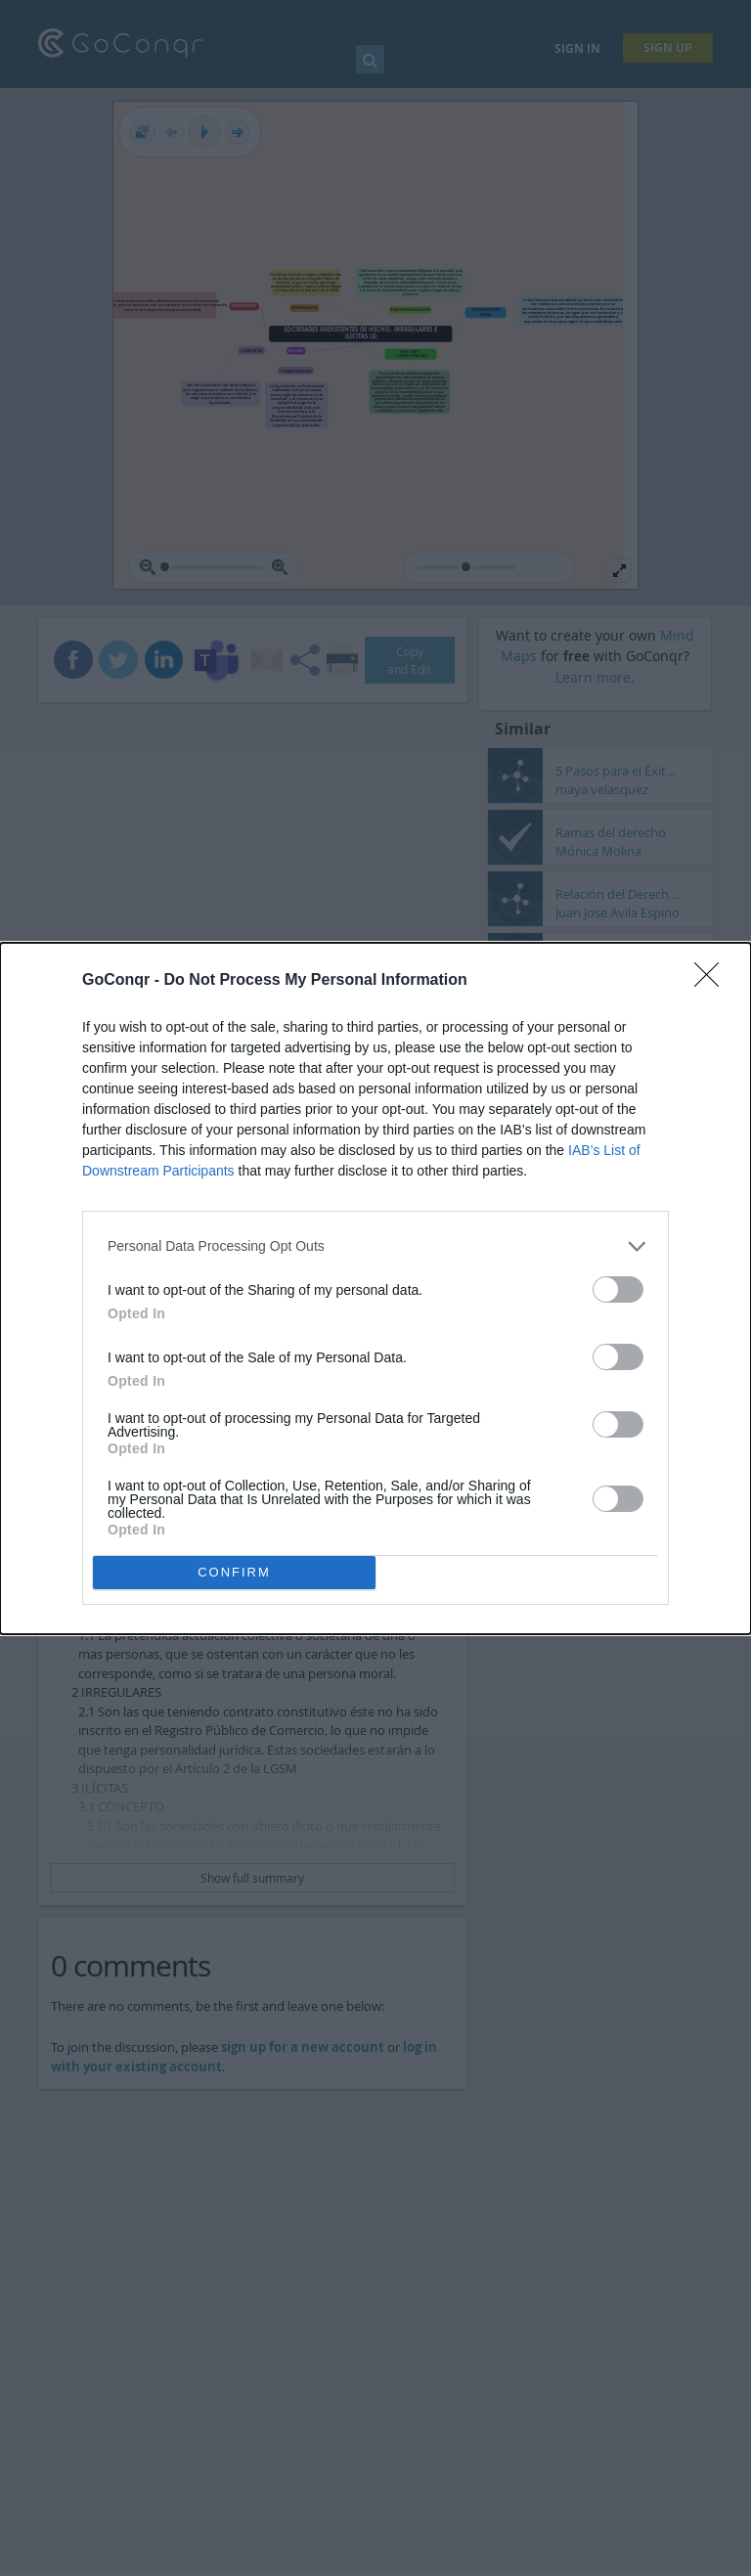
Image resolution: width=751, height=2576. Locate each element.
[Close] (712, 980)
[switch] (618, 1289)
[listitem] (375, 1246)
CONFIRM (234, 1572)
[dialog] (375, 1288)
